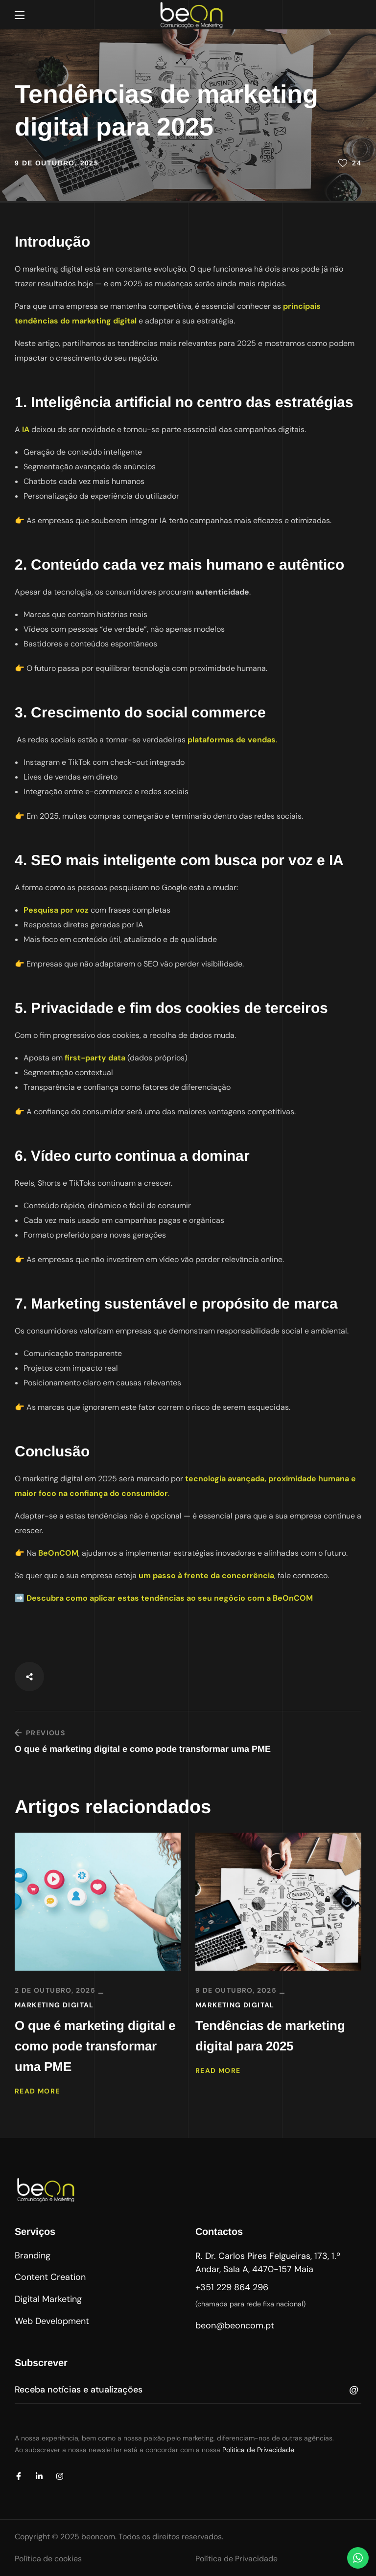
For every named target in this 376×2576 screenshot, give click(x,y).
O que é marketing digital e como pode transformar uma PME (95, 2046)
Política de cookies (48, 2558)
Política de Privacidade (258, 2449)
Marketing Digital (54, 2005)
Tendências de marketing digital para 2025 (270, 2035)
